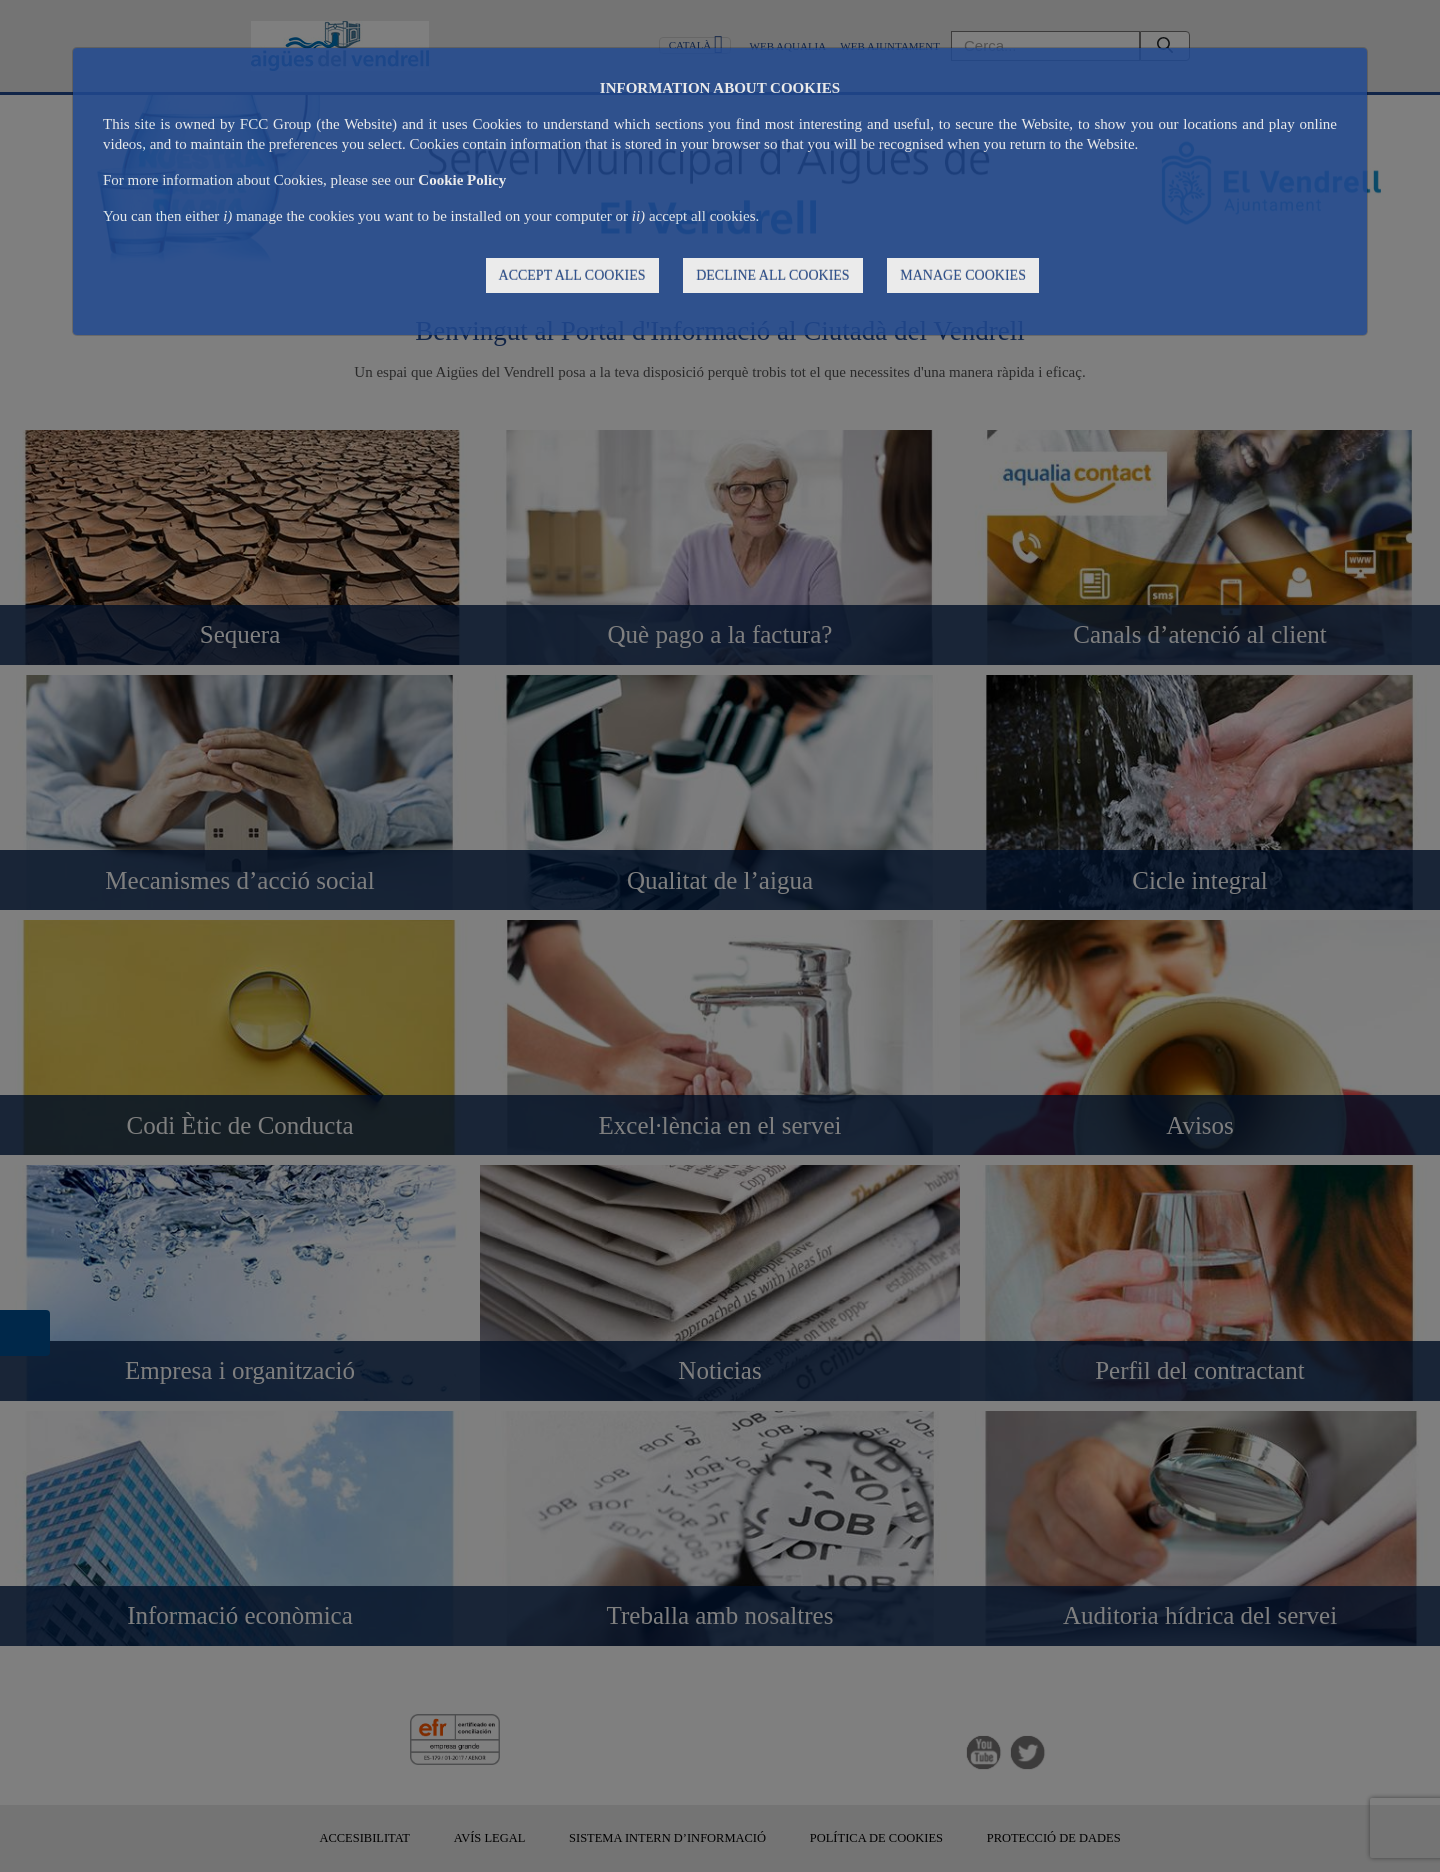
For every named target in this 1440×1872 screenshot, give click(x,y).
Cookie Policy (462, 180)
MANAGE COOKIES (963, 275)
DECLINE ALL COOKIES (772, 275)
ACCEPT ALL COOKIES (572, 275)
